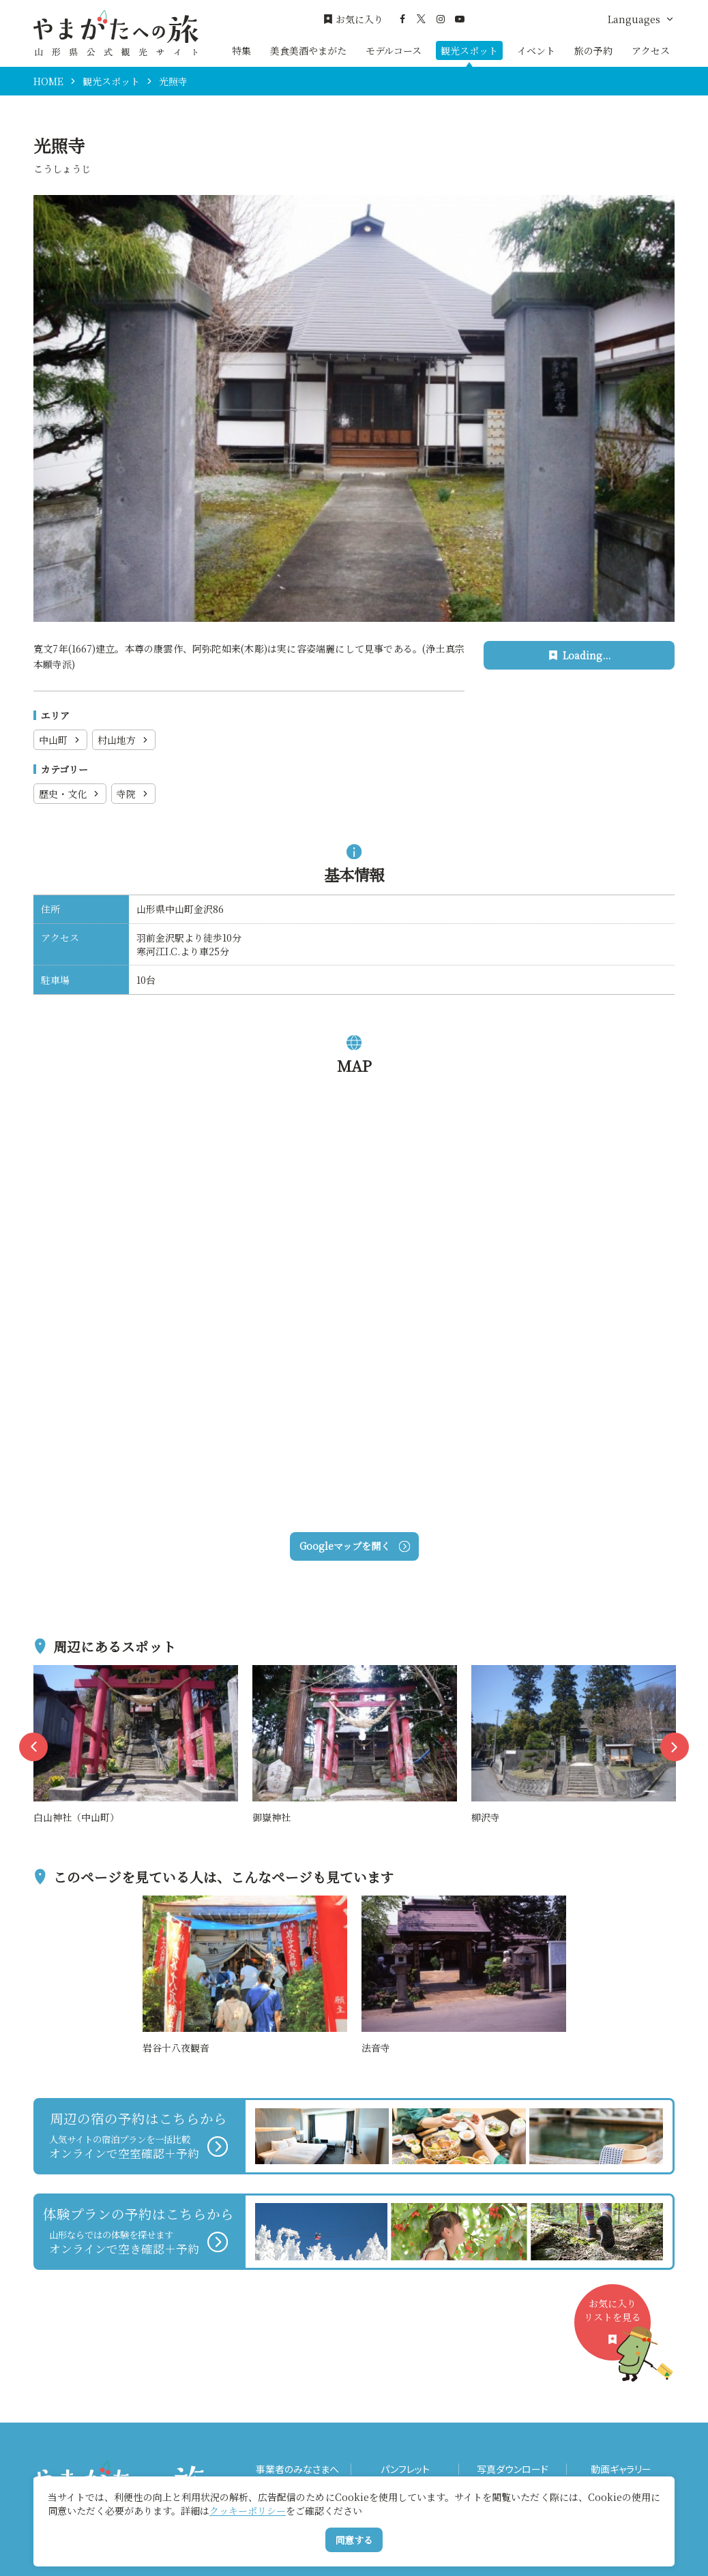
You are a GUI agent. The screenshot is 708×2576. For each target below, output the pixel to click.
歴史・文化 (70, 793)
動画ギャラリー (621, 2469)
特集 (241, 50)
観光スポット (469, 50)
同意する (354, 2540)
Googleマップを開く (354, 1546)
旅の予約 (593, 50)
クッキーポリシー (247, 2510)
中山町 (60, 740)
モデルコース (394, 50)
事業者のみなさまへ (297, 2469)
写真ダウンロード (512, 2469)
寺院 (133, 793)
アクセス (651, 50)
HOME (48, 81)
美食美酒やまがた (308, 50)
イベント (536, 50)
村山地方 (124, 740)
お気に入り (353, 19)
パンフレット (405, 2469)
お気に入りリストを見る (617, 2328)
